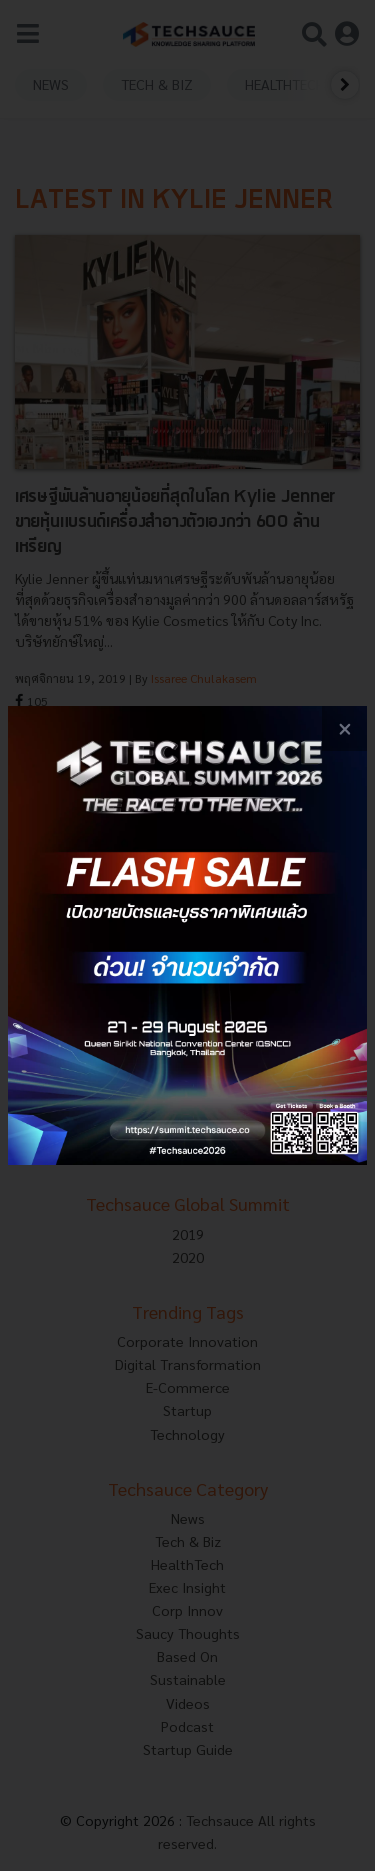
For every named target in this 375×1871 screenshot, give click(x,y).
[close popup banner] (344, 728)
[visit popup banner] (187, 935)
